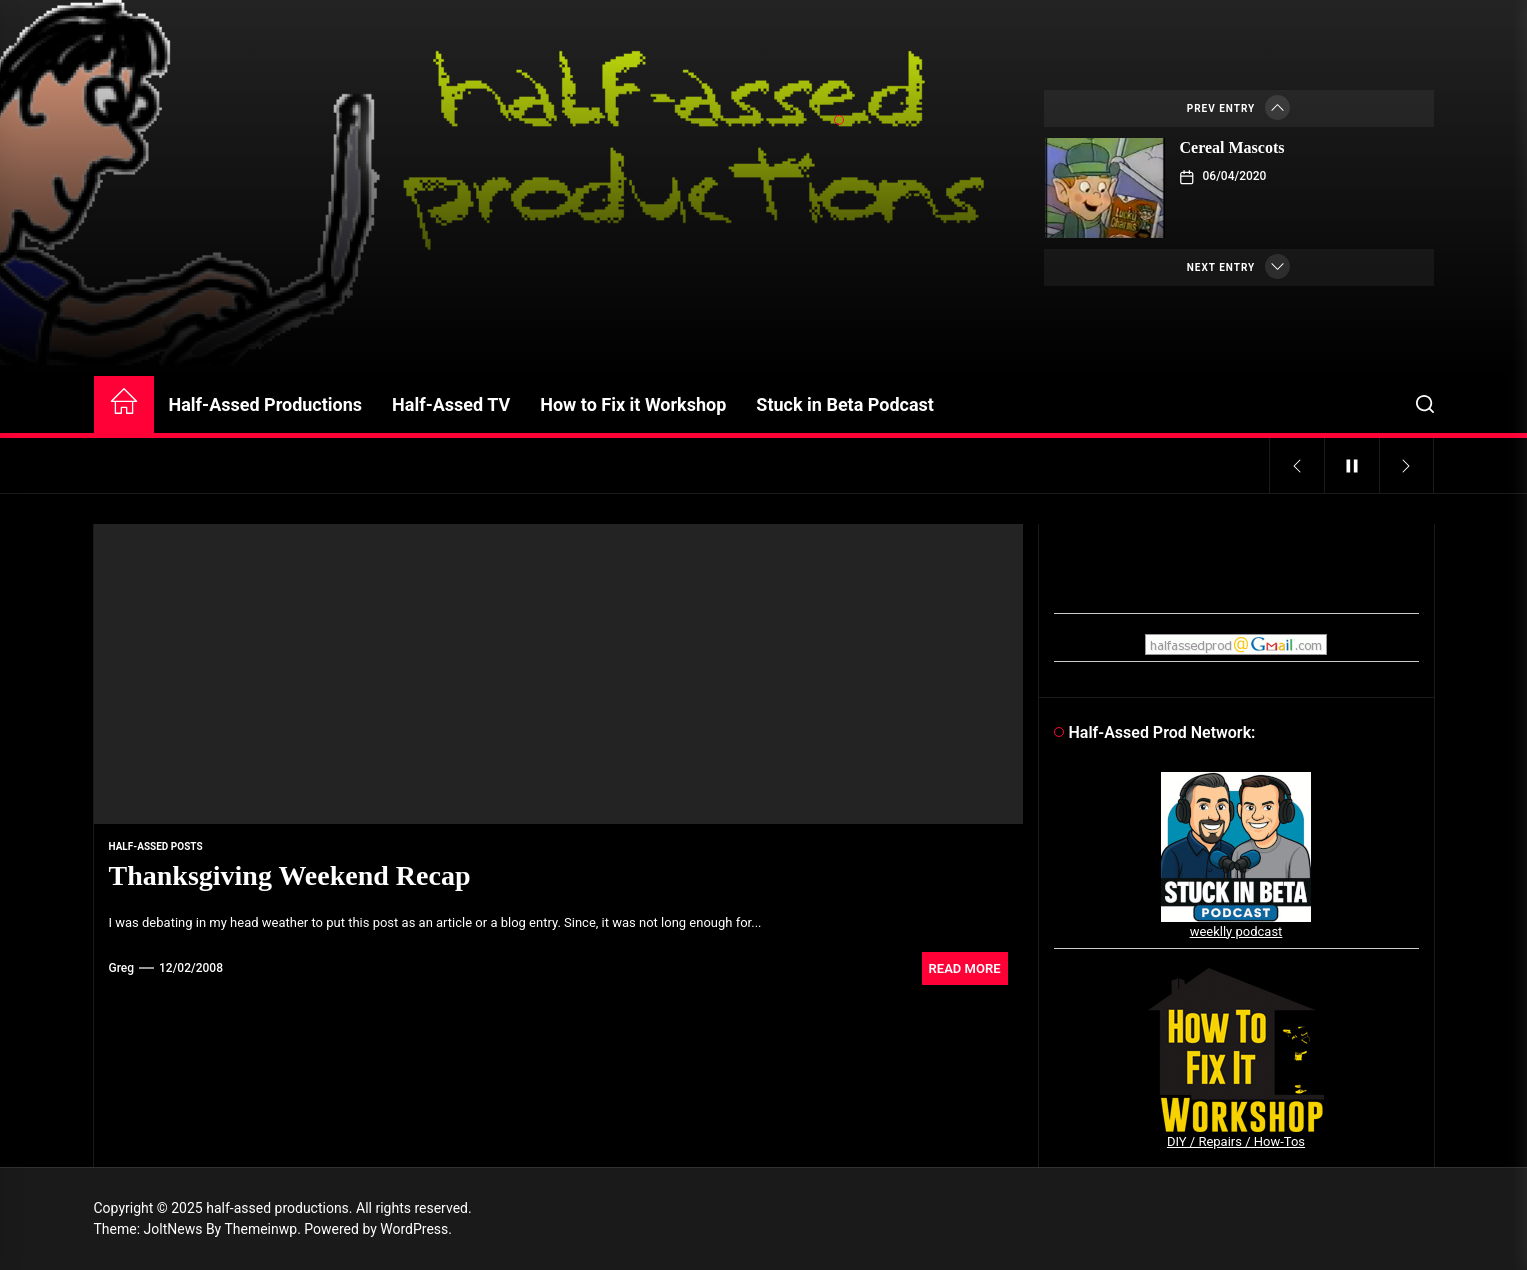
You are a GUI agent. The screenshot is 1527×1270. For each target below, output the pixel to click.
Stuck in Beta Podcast (845, 404)
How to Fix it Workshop (633, 404)
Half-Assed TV (451, 404)
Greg (122, 968)
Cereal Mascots (1232, 147)
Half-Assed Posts (156, 846)
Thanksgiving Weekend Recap (290, 875)
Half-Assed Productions (266, 404)
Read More (965, 968)
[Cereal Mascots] (1105, 188)
